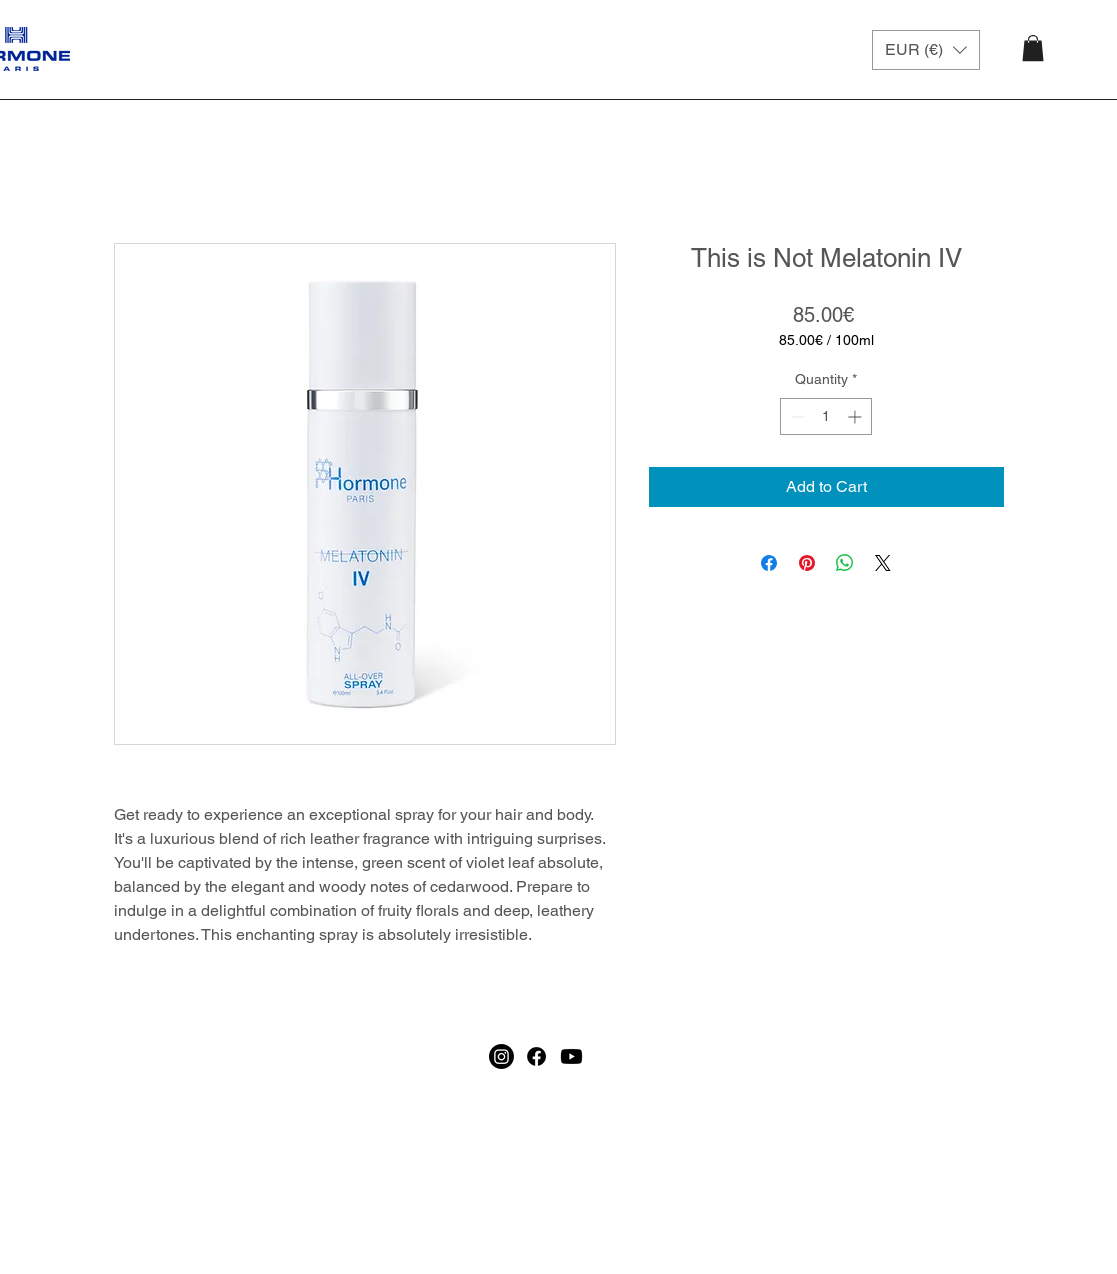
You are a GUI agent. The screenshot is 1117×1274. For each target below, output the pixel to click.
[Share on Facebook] (769, 563)
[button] (926, 50)
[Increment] (856, 416)
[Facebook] (536, 1228)
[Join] (868, 1103)
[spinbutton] (826, 416)
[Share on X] (883, 563)
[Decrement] (795, 416)
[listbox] (926, 50)
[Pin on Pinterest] (807, 563)
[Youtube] (571, 1228)
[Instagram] (501, 1228)
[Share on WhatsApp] (845, 563)
